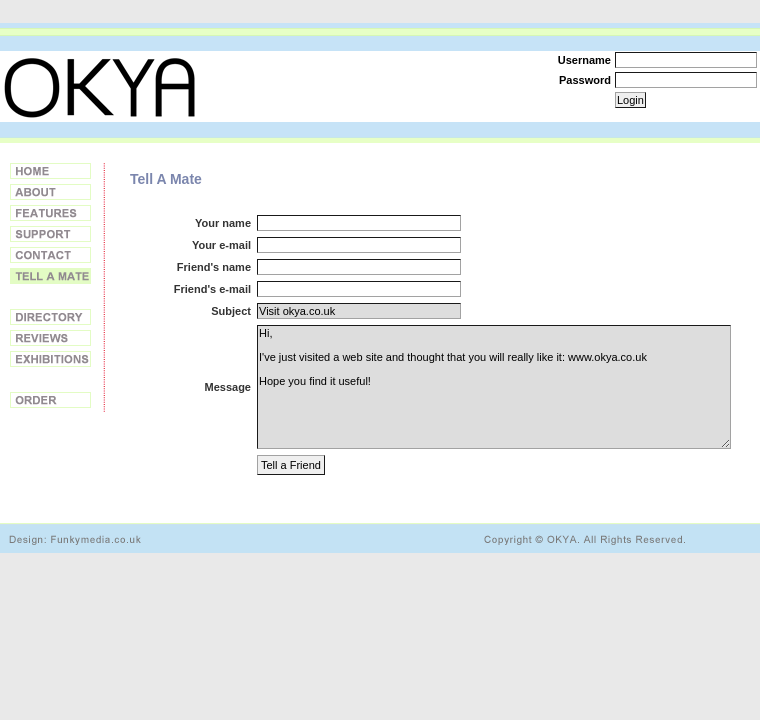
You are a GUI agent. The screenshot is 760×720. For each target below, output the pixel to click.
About (50, 192)
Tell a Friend (50, 276)
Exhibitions (50, 359)
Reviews (50, 338)
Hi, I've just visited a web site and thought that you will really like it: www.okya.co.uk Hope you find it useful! (494, 387)
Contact (50, 255)
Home (50, 171)
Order (50, 400)
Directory (50, 317)
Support (50, 234)
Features (50, 213)
